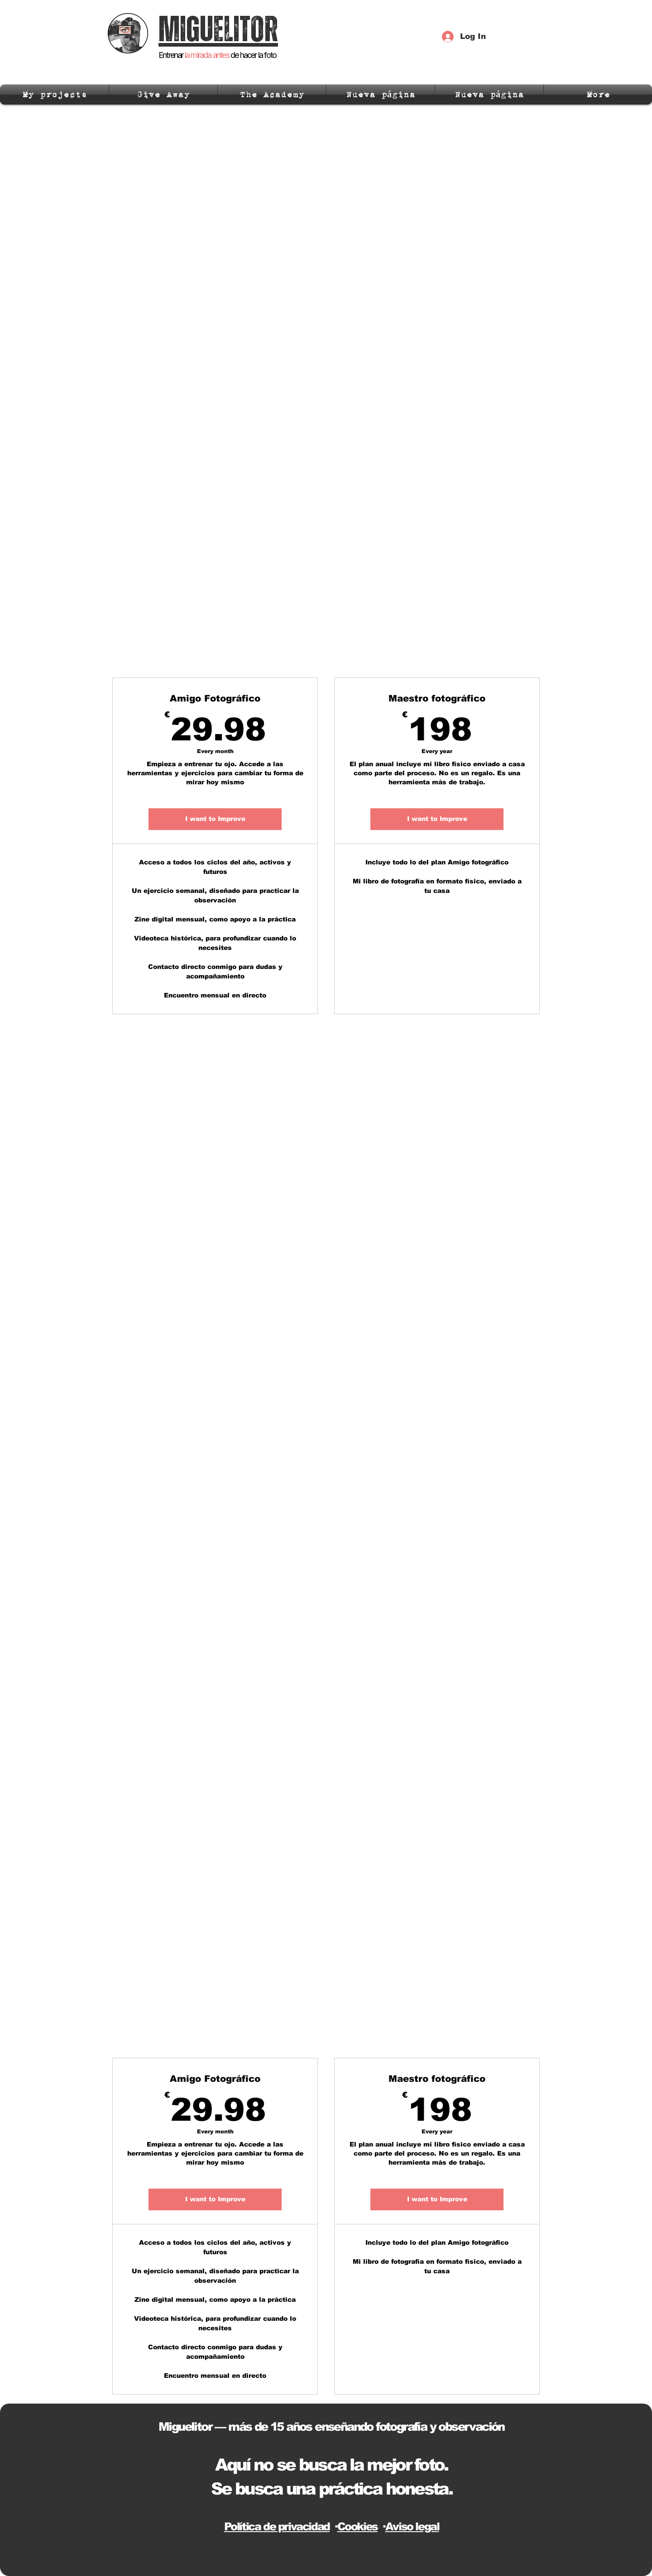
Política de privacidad (277, 2526)
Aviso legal (412, 2526)
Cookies (357, 2526)
